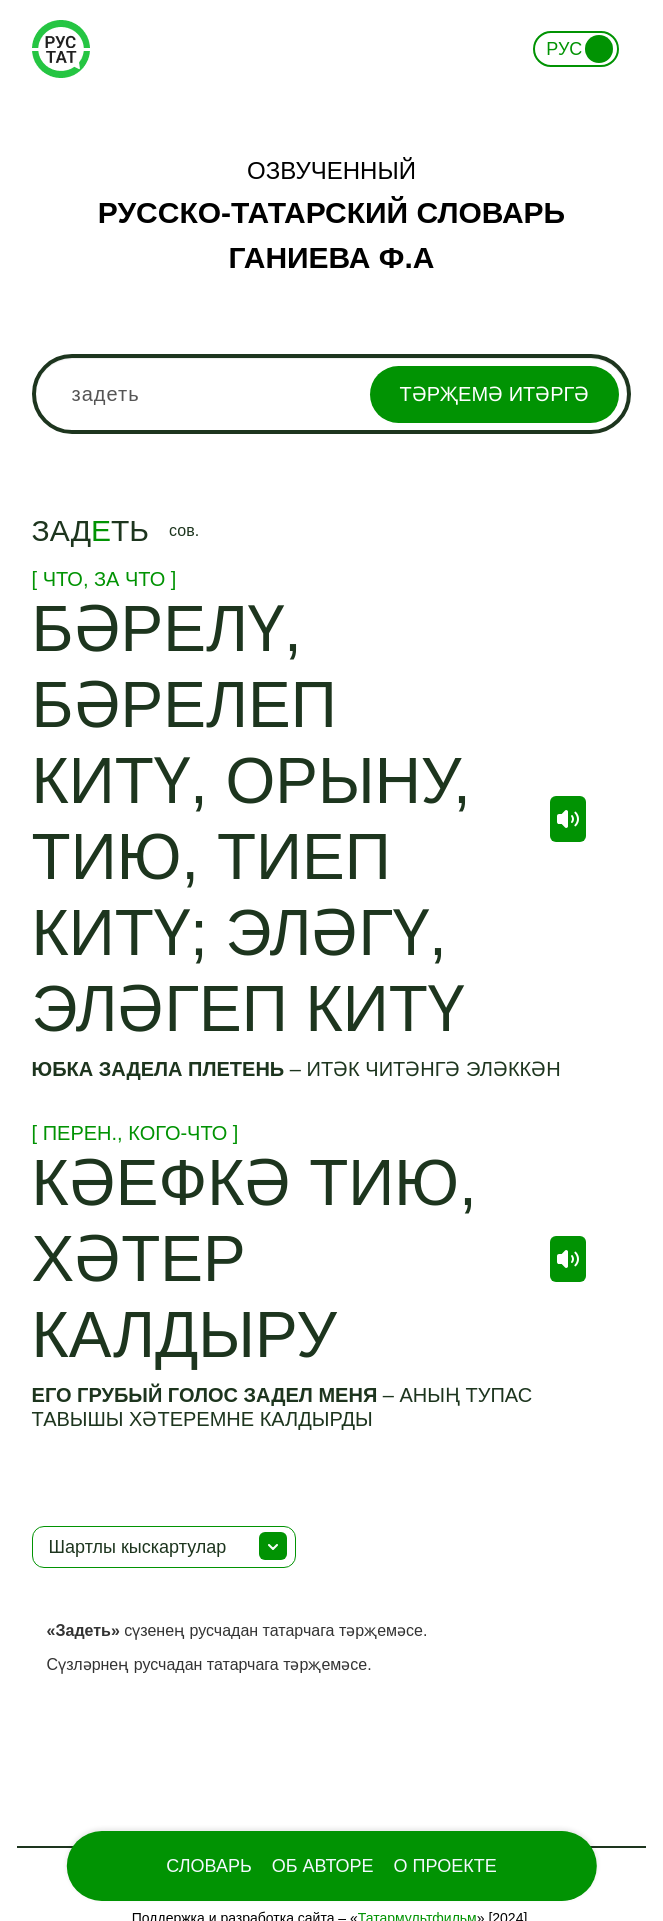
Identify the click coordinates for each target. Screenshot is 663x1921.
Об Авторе (323, 1866)
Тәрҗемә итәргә (495, 394)
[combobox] (332, 394)
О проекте (445, 1866)
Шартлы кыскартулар (138, 1547)
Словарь (208, 1866)
